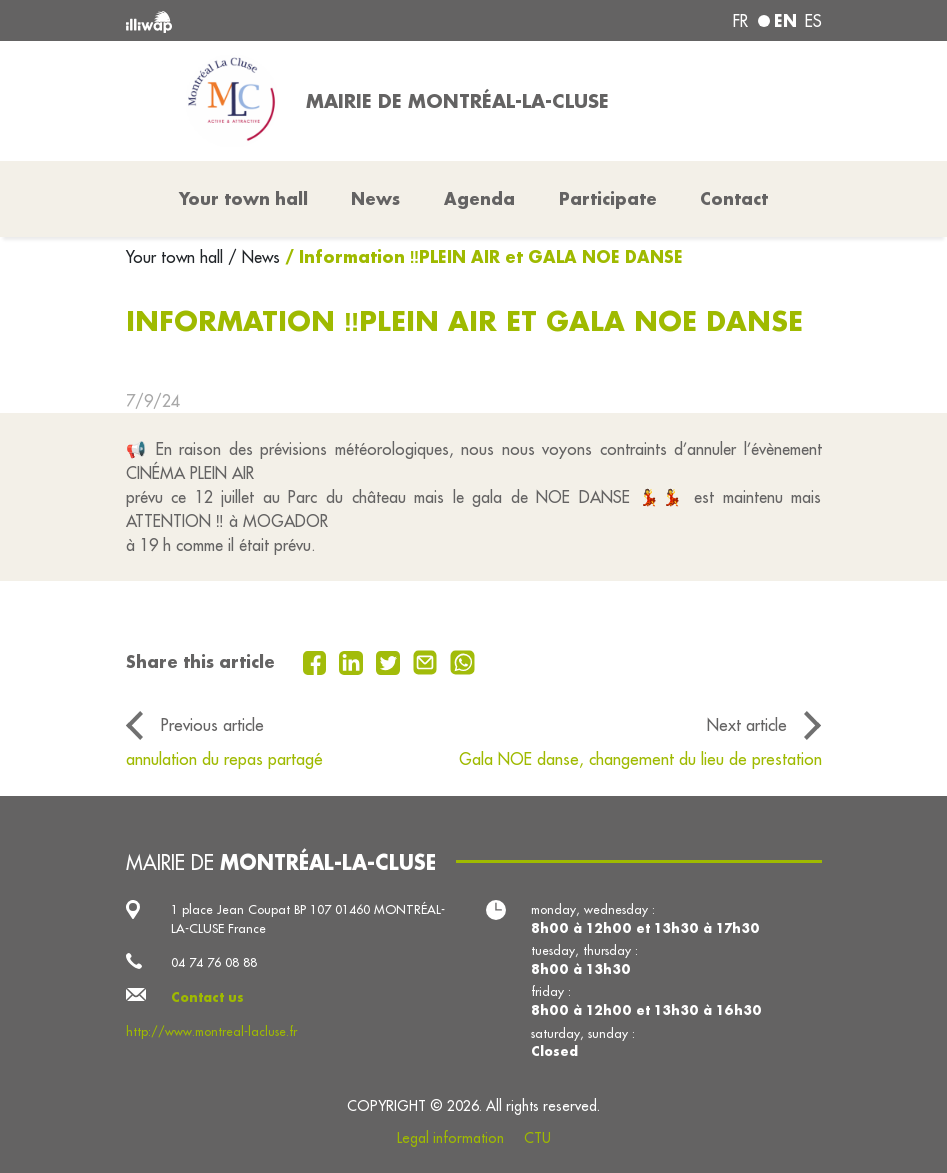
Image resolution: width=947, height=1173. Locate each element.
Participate (608, 198)
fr (740, 21)
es (813, 21)
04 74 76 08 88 (214, 962)
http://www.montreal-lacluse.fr (211, 1031)
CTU (537, 1138)
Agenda (479, 198)
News (375, 198)
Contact (734, 198)
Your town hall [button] (243, 198)
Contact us (207, 997)
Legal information (450, 1138)
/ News (254, 257)
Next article (747, 724)
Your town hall (177, 257)
